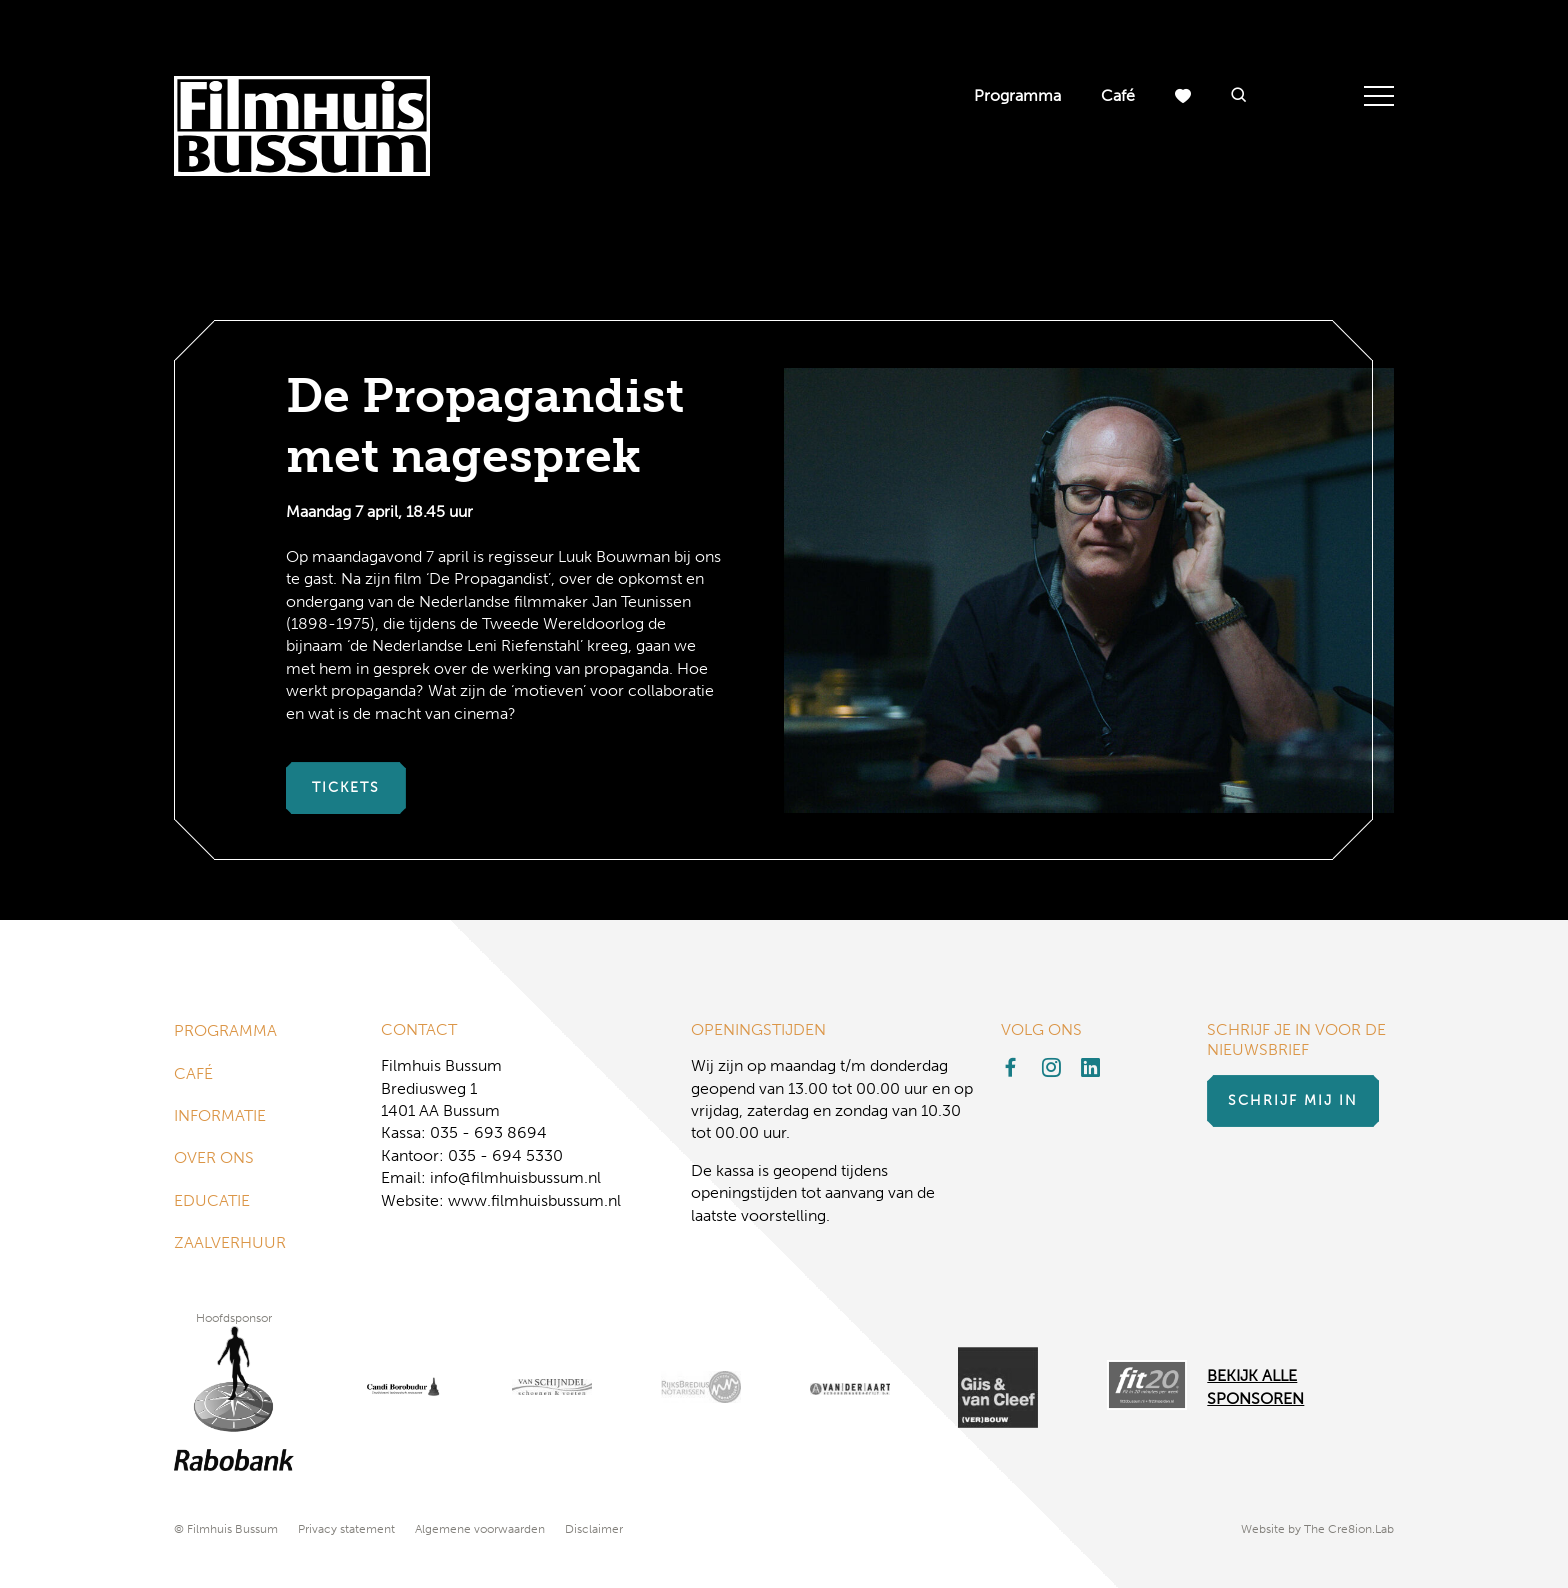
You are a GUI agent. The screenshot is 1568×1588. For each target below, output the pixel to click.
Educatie (212, 1200)
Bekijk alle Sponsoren (1255, 1386)
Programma (1017, 95)
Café (1118, 95)
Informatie (220, 1115)
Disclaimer (594, 1529)
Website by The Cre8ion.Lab (1317, 1529)
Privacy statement (346, 1529)
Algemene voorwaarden (480, 1529)
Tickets (346, 787)
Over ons (214, 1157)
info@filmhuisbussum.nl (515, 1177)
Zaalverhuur (230, 1242)
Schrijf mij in (1293, 1100)
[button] (1239, 96)
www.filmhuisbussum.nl (534, 1200)
